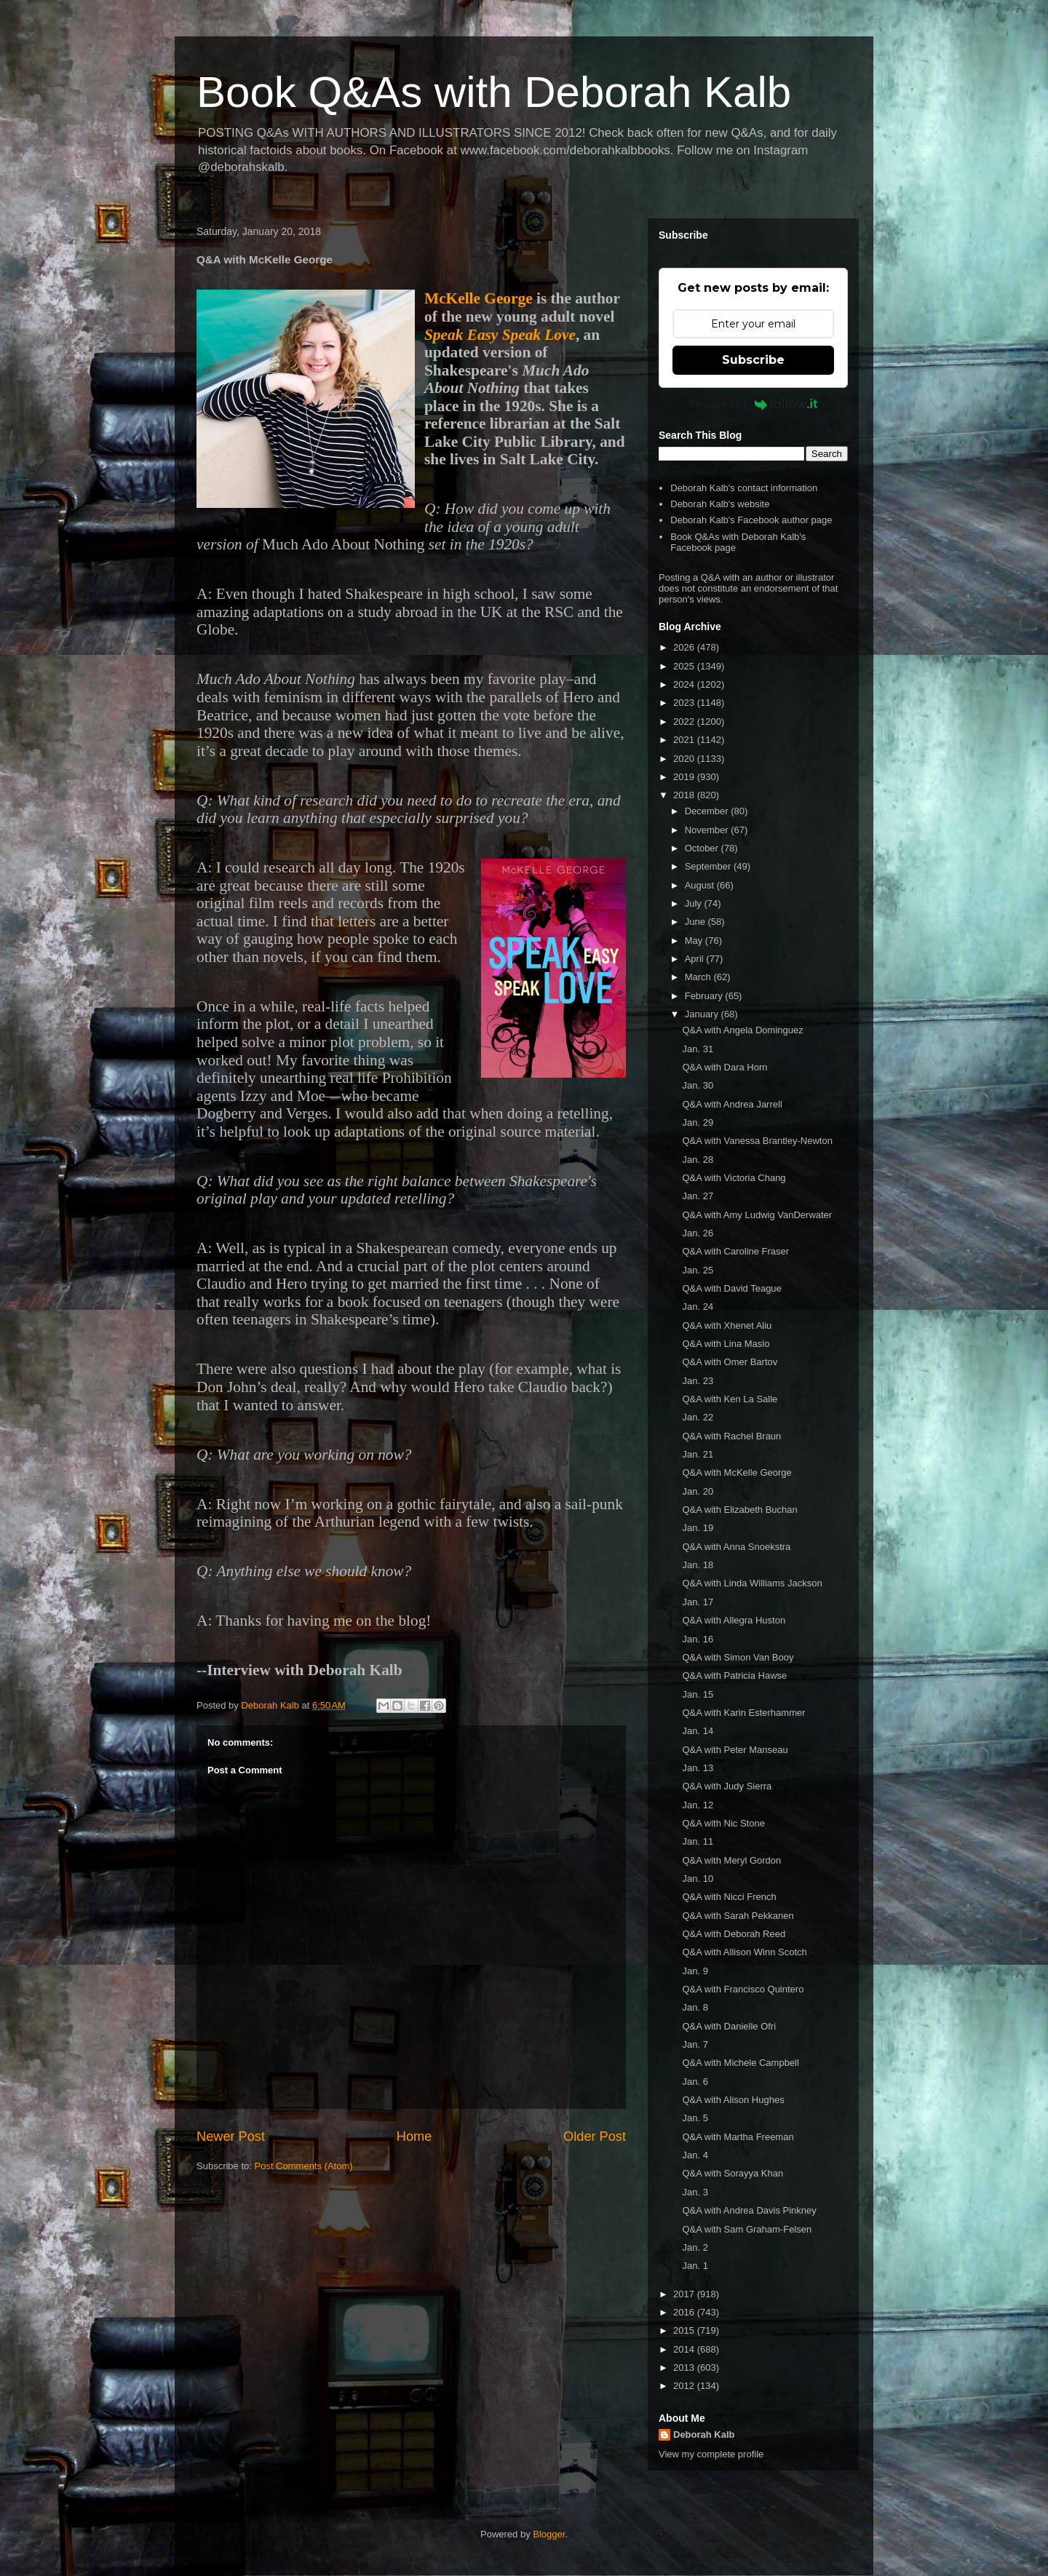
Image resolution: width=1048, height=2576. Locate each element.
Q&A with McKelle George (736, 1472)
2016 (685, 2312)
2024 (685, 684)
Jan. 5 (694, 2117)
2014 (685, 2349)
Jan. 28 (697, 1159)
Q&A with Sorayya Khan (732, 2173)
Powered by (753, 404)
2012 (685, 2385)
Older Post (594, 2136)
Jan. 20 (697, 1491)
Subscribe (753, 360)
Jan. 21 (697, 1454)
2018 (685, 795)
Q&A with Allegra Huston (733, 1620)
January (703, 1014)
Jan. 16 (697, 1639)
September (709, 866)
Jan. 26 (697, 1233)
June (696, 921)
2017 (685, 2294)
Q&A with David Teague (731, 1288)
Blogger (549, 2534)
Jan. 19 (697, 1527)
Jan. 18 (697, 1564)
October (703, 848)
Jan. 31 (697, 1048)
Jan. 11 (697, 1841)
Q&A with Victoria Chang (733, 1177)
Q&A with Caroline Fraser (735, 1251)
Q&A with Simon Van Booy (737, 1657)
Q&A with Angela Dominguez (742, 1030)
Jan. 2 (694, 2247)
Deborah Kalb (704, 2434)
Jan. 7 (694, 2044)
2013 (685, 2367)
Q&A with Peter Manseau (734, 1749)
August (701, 885)
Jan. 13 (697, 1767)
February (705, 995)
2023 (685, 702)
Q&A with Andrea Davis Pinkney (749, 2210)
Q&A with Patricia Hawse (734, 1675)
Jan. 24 (697, 1306)
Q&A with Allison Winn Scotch (744, 1952)
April (696, 958)
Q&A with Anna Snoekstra (736, 1546)
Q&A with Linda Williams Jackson (752, 1583)
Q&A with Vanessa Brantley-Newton (757, 1140)
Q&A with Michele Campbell (740, 2062)
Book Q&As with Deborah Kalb (493, 92)
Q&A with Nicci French (729, 1896)
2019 (685, 776)
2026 (685, 647)
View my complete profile (711, 2454)
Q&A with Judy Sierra (726, 1786)
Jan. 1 (694, 2265)
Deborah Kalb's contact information (743, 487)
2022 (685, 721)
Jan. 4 (694, 2155)
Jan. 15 (697, 1694)
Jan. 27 (697, 1195)
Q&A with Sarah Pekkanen (737, 1915)
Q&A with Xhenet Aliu (726, 1325)
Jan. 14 (697, 1730)
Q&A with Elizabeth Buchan (739, 1509)
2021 (685, 739)
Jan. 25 (697, 1270)
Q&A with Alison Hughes (733, 2099)
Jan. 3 (694, 2192)
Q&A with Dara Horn (724, 1067)
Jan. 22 (697, 1417)
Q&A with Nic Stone (723, 1823)
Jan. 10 (697, 1878)
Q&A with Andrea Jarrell (732, 1104)
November (708, 829)
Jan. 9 (694, 1970)
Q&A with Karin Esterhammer (743, 1712)
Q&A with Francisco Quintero (742, 1989)
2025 (685, 666)
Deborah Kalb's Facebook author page (751, 519)
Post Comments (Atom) (304, 2165)
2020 (685, 758)
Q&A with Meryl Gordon (731, 1860)
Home (414, 2136)
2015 (685, 2330)
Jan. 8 (694, 2007)
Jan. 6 (694, 2081)
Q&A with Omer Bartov (729, 1361)
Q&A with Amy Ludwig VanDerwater (757, 1214)
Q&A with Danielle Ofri (729, 2026)
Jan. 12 (697, 1805)
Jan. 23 (697, 1380)
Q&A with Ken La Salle (729, 1399)
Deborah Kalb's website (719, 503)
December (708, 811)
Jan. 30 (697, 1085)
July (694, 903)
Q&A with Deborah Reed (733, 1933)
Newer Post (230, 2136)
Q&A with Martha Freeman (737, 2136)
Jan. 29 (697, 1122)
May (695, 940)
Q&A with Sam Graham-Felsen (746, 2229)
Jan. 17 (697, 1602)
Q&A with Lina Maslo (725, 1343)
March (699, 976)
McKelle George (478, 298)
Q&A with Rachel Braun (731, 1436)
